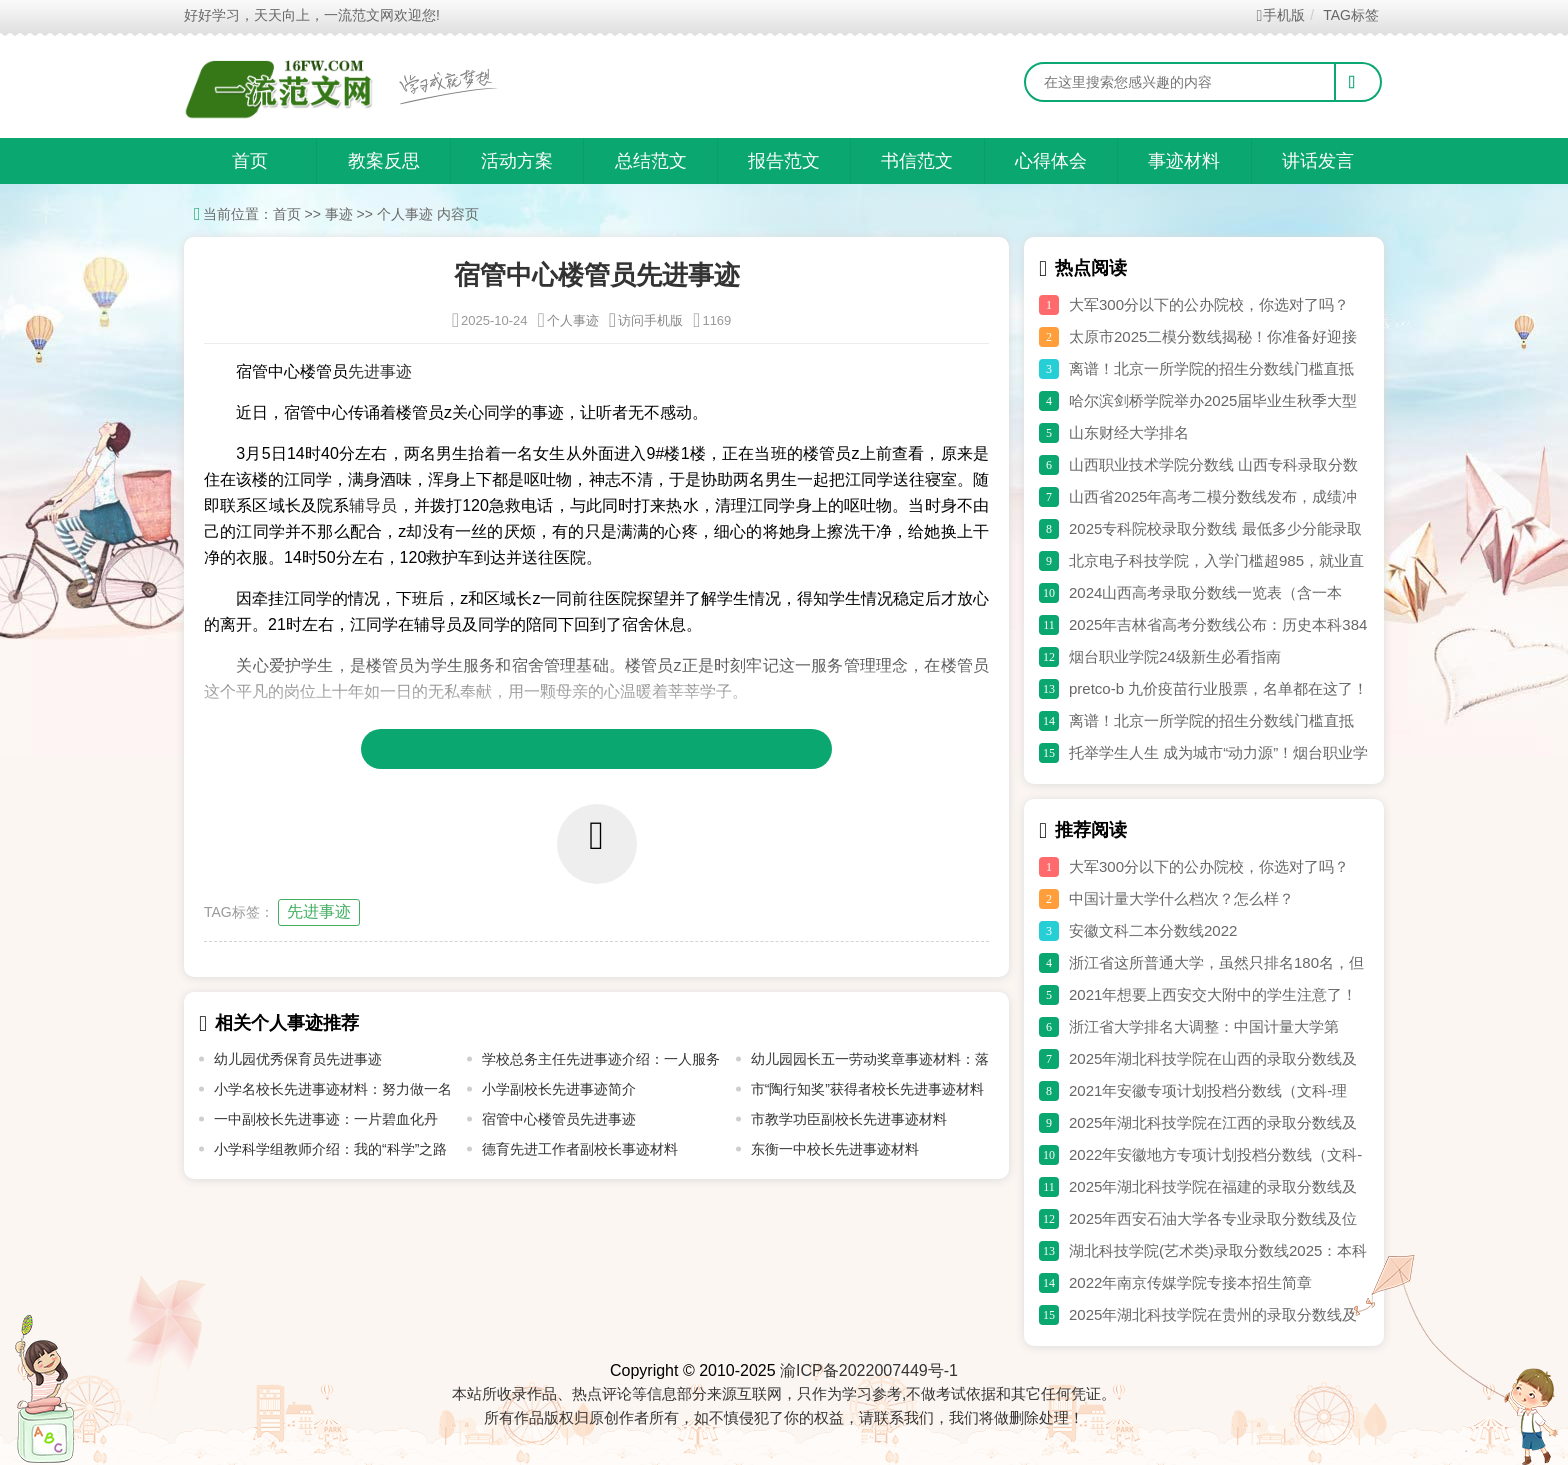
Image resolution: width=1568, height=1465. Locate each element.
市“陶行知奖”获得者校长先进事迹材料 (867, 1089)
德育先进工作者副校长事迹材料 (580, 1149)
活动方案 (517, 161)
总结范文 (651, 161)
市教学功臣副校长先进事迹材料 (849, 1119)
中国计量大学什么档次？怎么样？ (1181, 898)
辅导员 (373, 505)
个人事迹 (405, 214)
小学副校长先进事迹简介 (559, 1089)
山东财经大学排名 (1129, 432)
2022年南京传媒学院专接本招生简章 (1190, 1282)
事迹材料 (1184, 161)
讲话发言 (1318, 161)
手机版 (1281, 15)
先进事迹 (319, 911)
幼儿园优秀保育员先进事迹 (298, 1059)
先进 (364, 371)
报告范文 (784, 161)
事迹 (339, 214)
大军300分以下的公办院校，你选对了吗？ (1209, 304)
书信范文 (917, 161)
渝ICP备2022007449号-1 (869, 1370)
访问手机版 (646, 320)
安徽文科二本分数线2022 (1153, 930)
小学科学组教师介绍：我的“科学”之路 (330, 1149)
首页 (250, 161)
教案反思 (384, 161)
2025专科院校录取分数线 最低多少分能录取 (1215, 528)
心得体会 (1051, 161)
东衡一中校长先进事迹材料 (835, 1149)
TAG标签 (1350, 15)
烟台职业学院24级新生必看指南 (1175, 656)
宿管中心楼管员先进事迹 (559, 1119)
